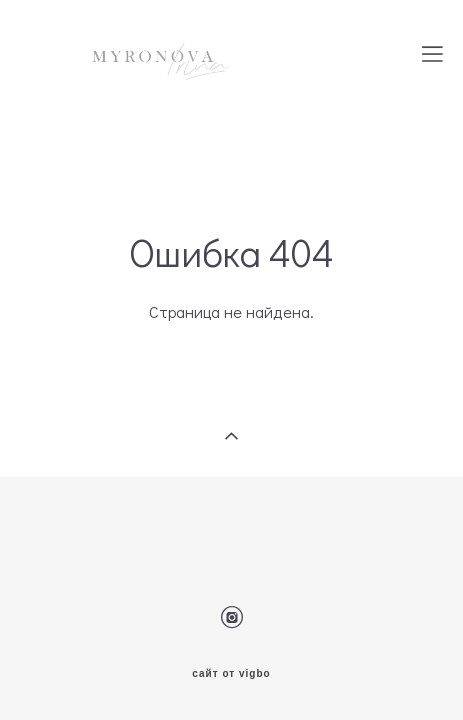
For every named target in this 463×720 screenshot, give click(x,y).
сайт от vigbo (231, 643)
